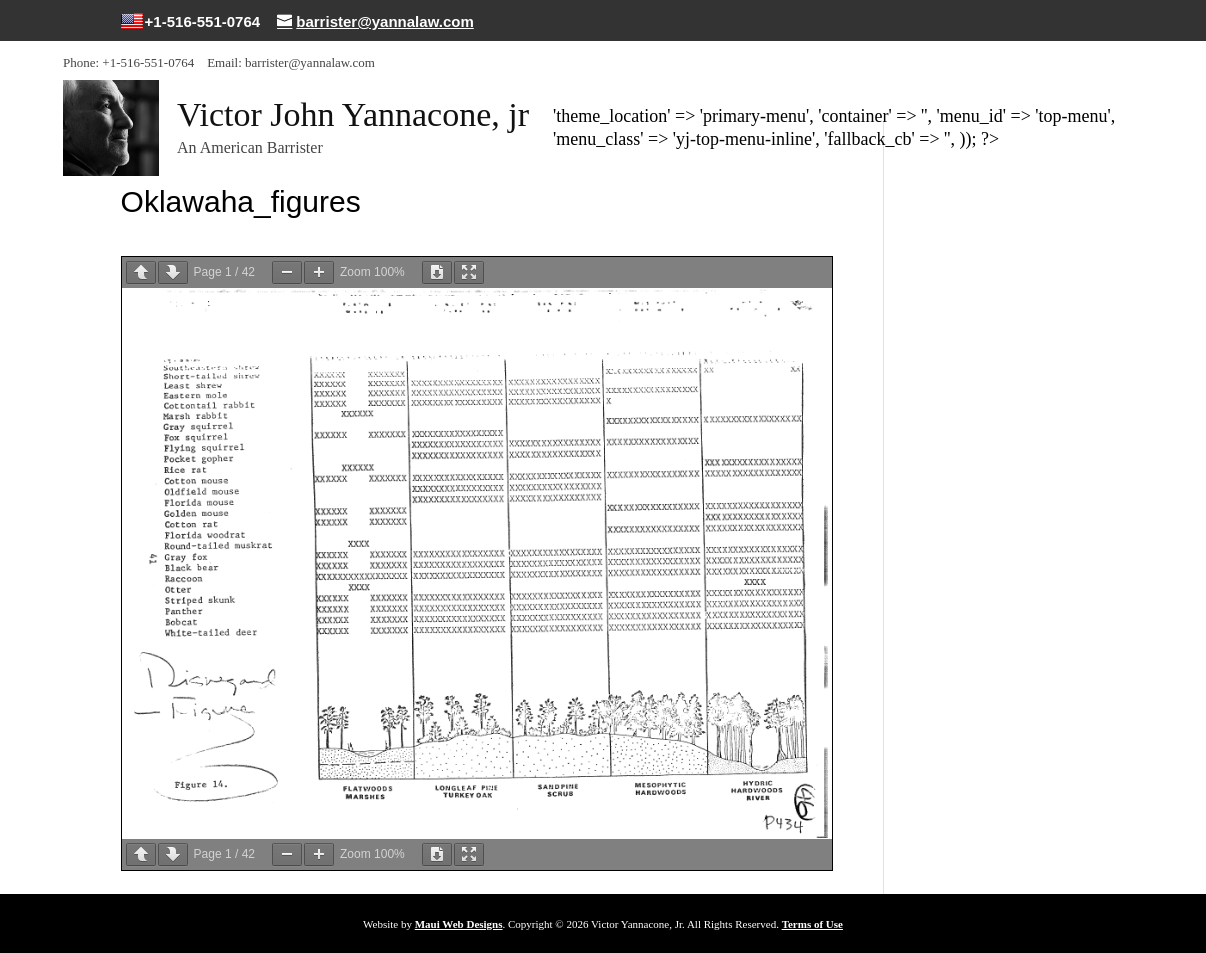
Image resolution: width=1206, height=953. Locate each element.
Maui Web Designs (459, 924)
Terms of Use (812, 924)
